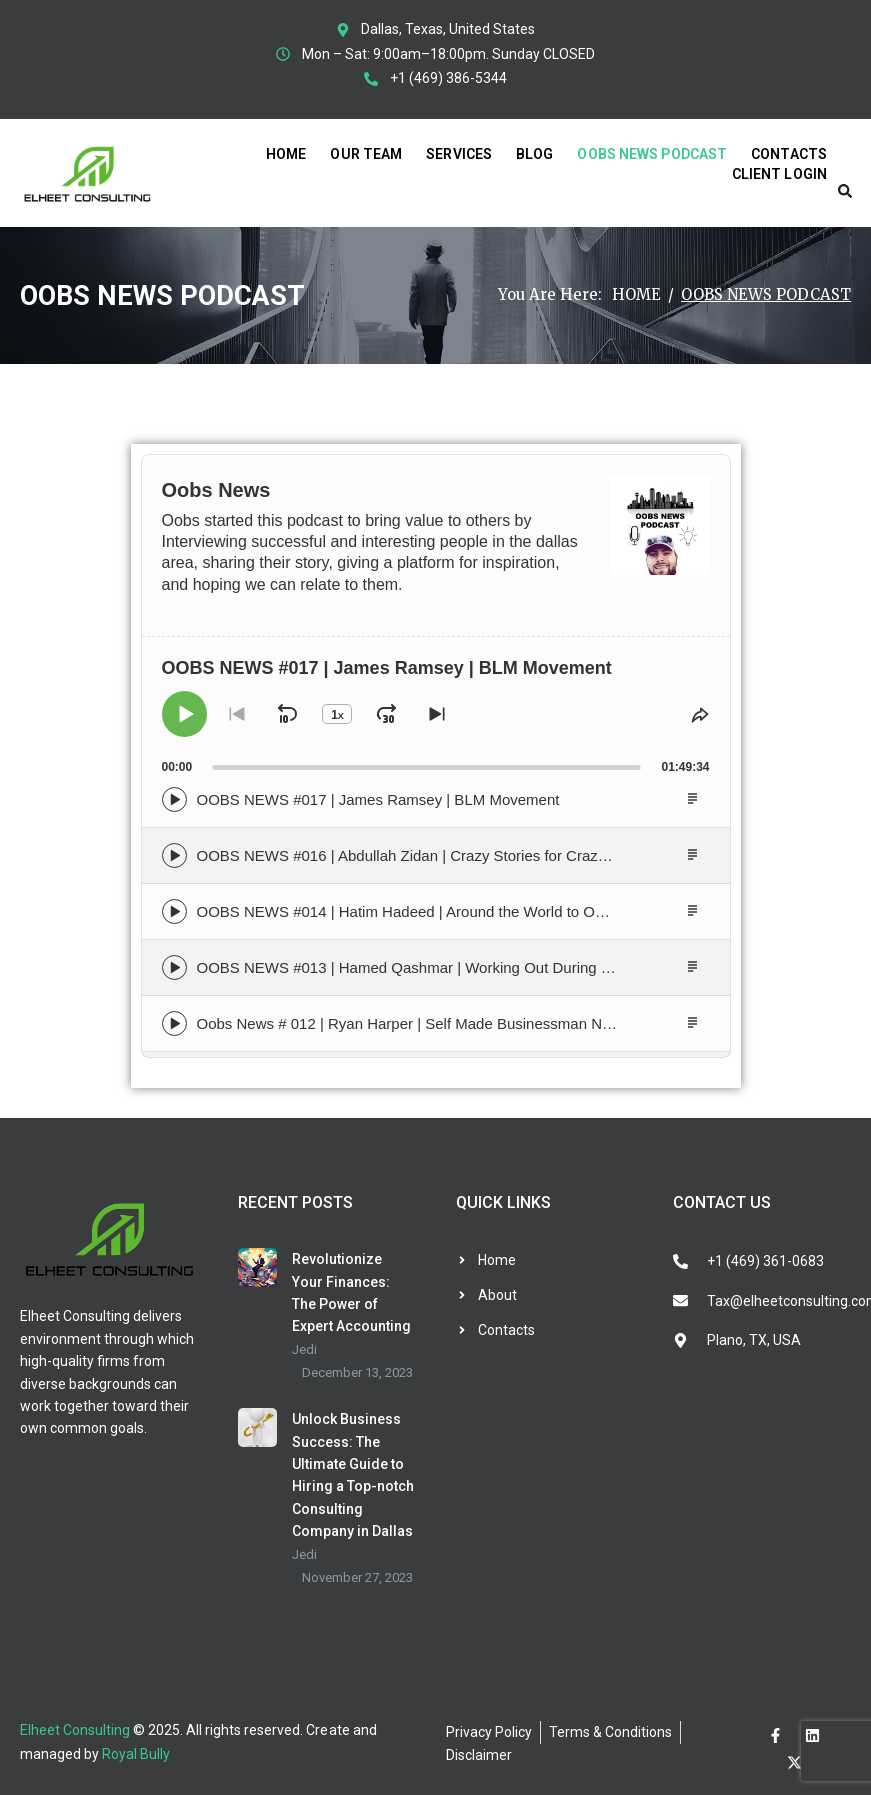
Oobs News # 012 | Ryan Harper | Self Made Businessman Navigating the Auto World (481, 1023)
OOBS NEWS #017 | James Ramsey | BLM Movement (378, 799)
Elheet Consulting (75, 1730)
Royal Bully (136, 1754)
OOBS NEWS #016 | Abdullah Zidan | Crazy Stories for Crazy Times (423, 855)
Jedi (304, 1349)
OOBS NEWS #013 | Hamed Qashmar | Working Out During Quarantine (436, 967)
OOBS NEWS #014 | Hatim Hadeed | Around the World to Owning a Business (454, 911)
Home (636, 294)
